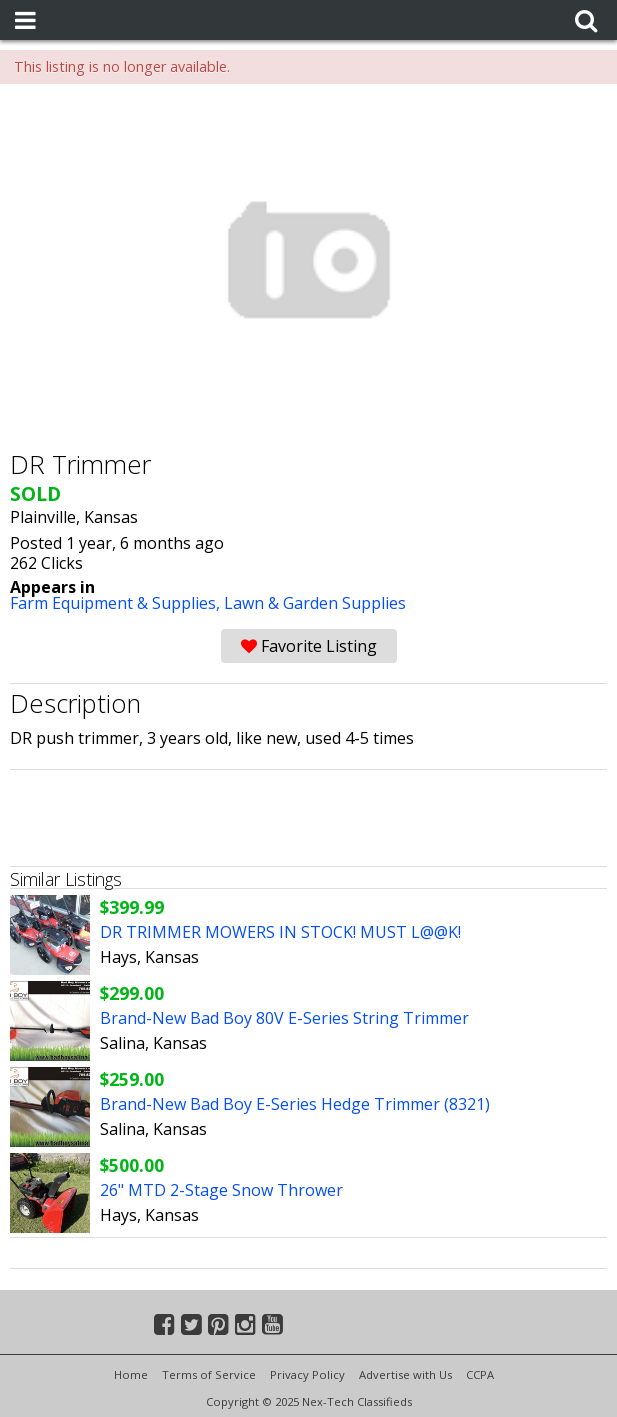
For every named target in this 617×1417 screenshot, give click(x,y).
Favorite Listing (309, 646)
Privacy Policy (307, 1374)
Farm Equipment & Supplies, (117, 603)
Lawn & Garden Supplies (315, 603)
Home (131, 1374)
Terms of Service (209, 1374)
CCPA (480, 1374)
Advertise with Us (405, 1374)
